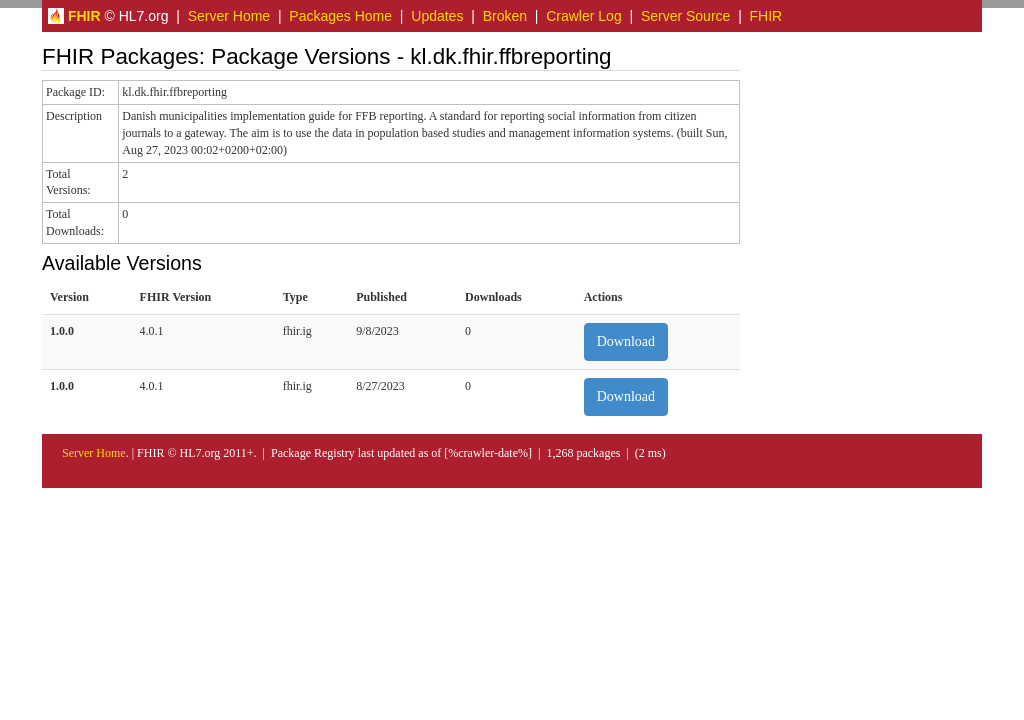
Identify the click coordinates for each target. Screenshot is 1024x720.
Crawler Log (583, 16)
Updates (437, 16)
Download (626, 341)
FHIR (766, 16)
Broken (505, 16)
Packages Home (340, 16)
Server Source (685, 16)
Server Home (229, 16)
